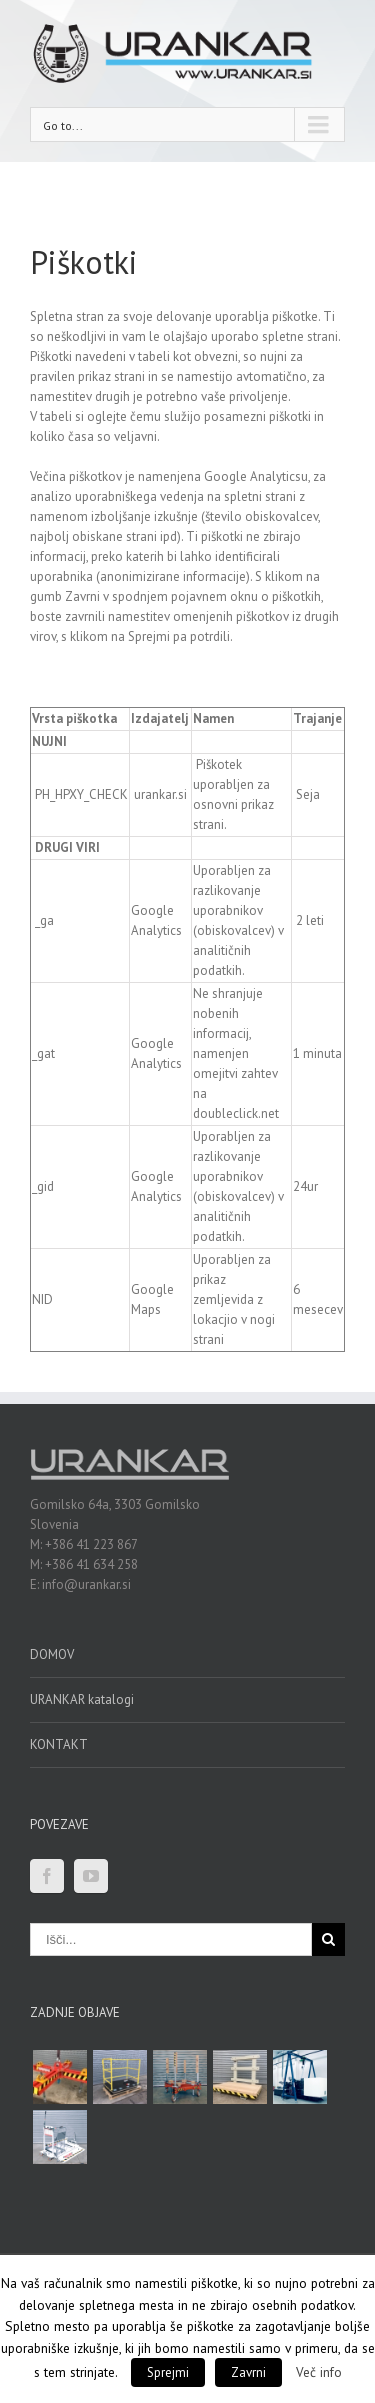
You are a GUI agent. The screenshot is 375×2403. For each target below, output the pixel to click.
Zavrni (248, 2372)
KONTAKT (59, 1744)
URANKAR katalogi (82, 1699)
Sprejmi (168, 2372)
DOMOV (52, 1654)
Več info (319, 2372)
